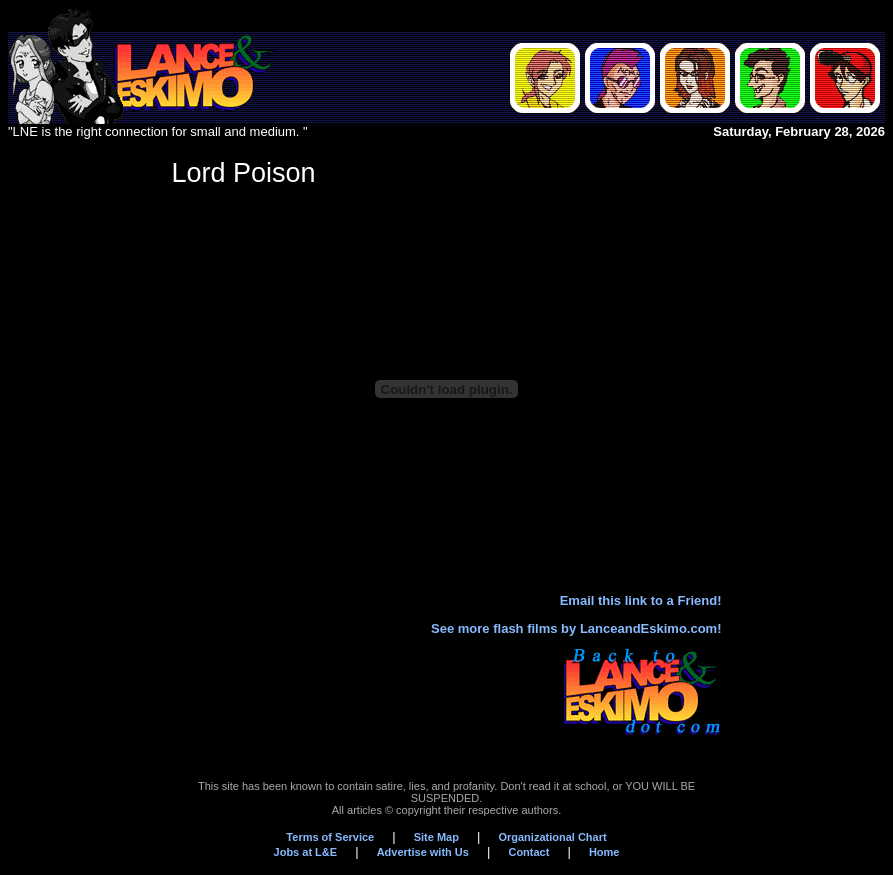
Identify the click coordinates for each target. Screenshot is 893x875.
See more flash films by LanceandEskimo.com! (576, 628)
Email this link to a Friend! (641, 600)
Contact (528, 852)
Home (604, 852)
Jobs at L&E (306, 852)
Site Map (436, 837)
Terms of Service (330, 837)
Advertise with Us (423, 852)
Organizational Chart (552, 837)
